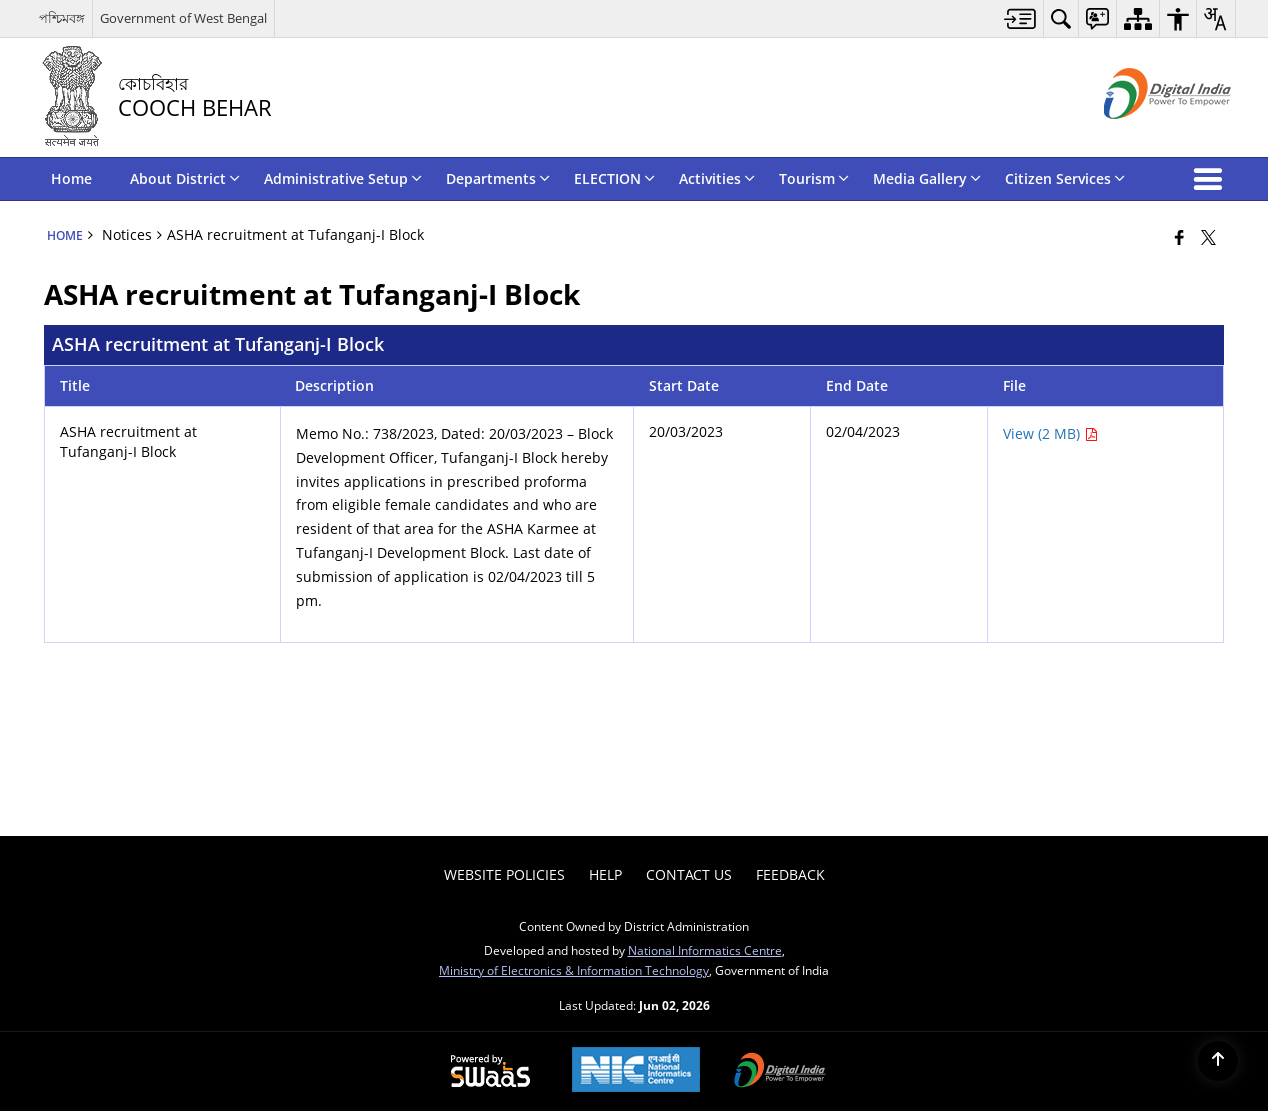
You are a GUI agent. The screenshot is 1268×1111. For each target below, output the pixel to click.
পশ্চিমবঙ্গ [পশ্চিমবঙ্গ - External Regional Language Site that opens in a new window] (62, 18)
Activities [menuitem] (717, 178)
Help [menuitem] (605, 874)
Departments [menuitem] (498, 178)
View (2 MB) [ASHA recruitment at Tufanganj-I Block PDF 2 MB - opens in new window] (1050, 433)
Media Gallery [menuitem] (927, 178)
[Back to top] (1218, 1061)
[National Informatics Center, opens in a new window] (636, 1071)
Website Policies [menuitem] (504, 874)
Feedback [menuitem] (790, 874)
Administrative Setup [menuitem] (343, 178)
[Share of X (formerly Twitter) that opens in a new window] (1208, 237)
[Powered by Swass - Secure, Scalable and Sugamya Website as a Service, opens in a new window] (490, 1072)
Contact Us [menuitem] (689, 874)
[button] (1212, 179)
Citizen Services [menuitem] (1065, 178)
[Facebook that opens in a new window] (1179, 237)
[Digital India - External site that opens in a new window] (1142, 135)
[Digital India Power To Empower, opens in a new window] (780, 1072)
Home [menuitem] (71, 178)
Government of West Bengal (183, 18)
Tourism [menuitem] (814, 178)
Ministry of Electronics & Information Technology (574, 970)
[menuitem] (1020, 18)
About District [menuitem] (185, 178)
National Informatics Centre (705, 950)
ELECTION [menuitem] (614, 178)
